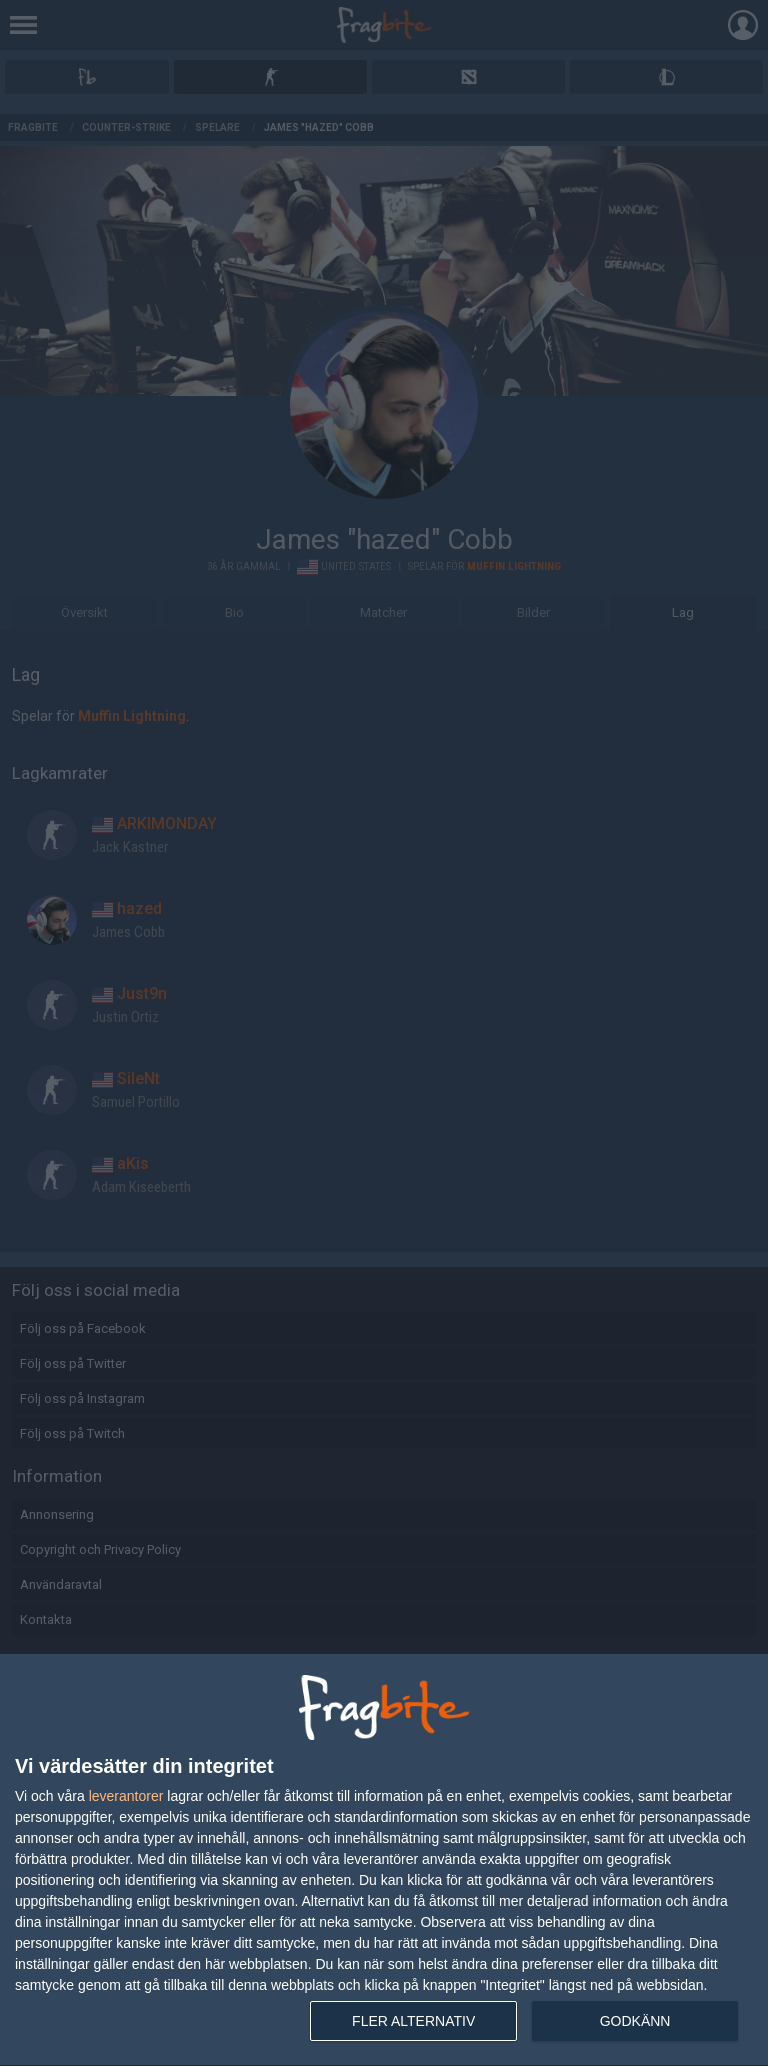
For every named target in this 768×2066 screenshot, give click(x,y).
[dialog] (384, 1860)
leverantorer (126, 1796)
